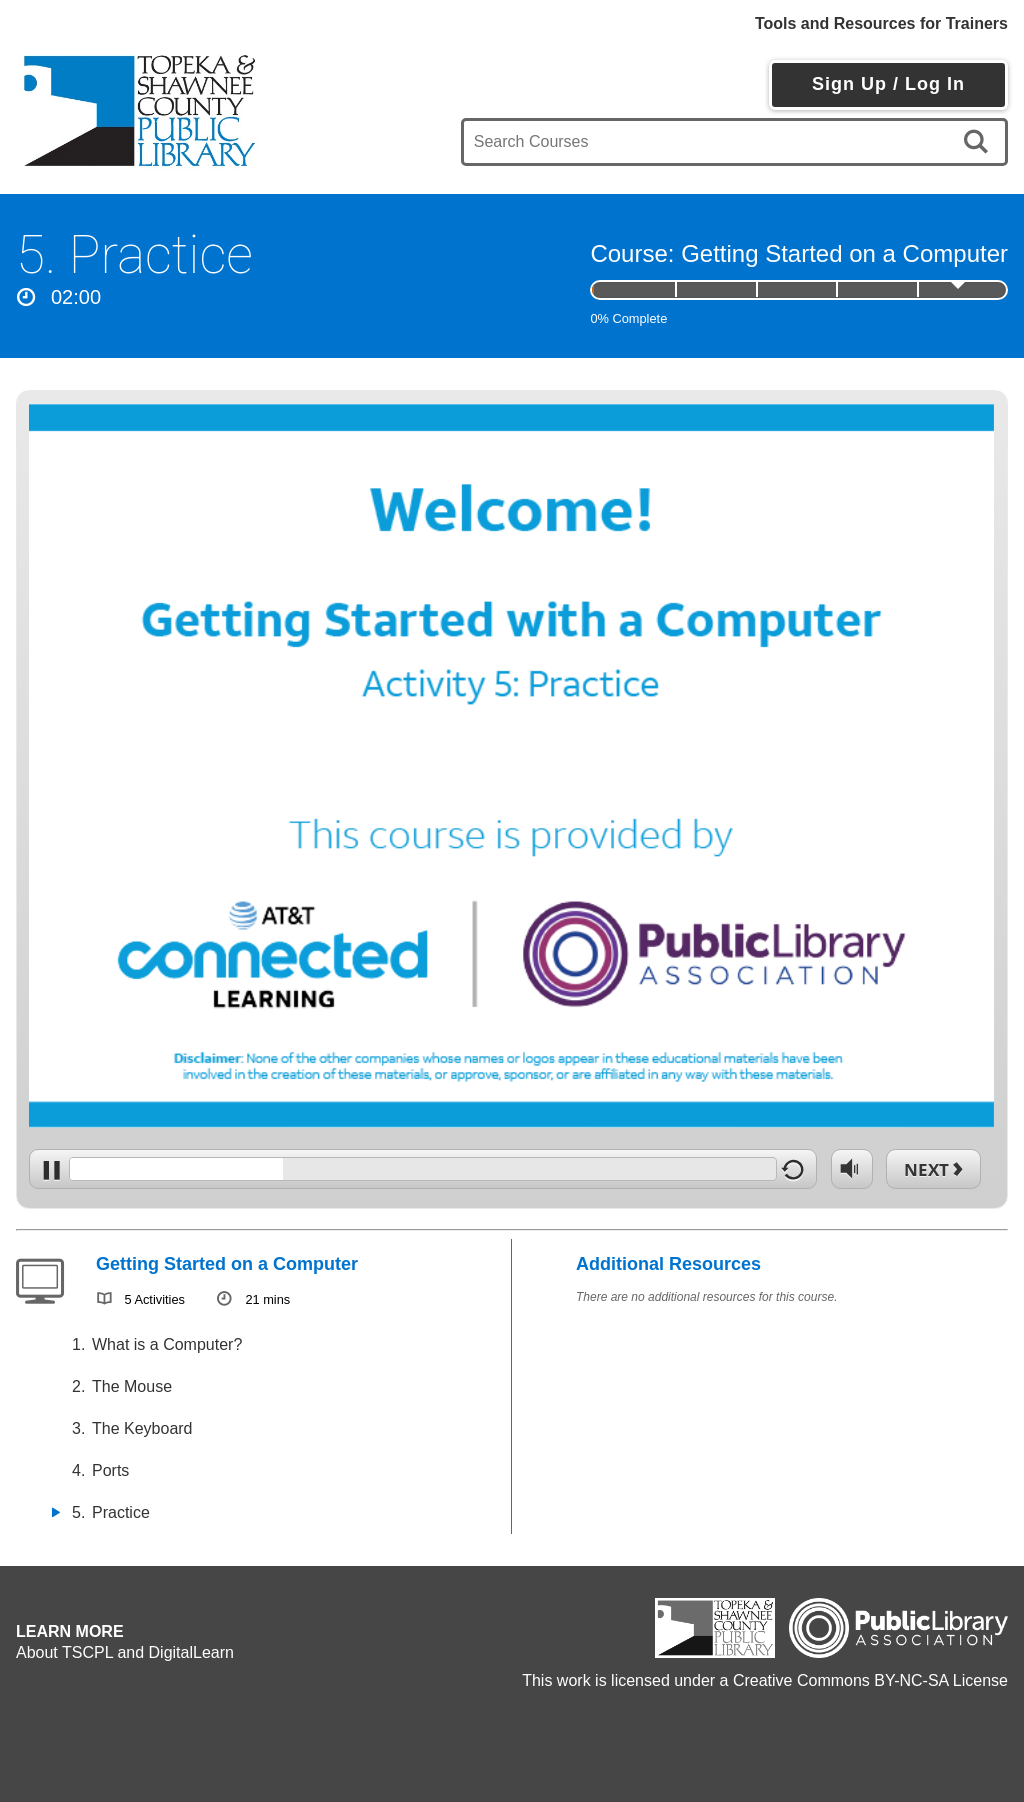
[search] (979, 142)
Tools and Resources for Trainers (881, 23)
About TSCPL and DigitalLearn (125, 1652)
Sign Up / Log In (888, 84)
